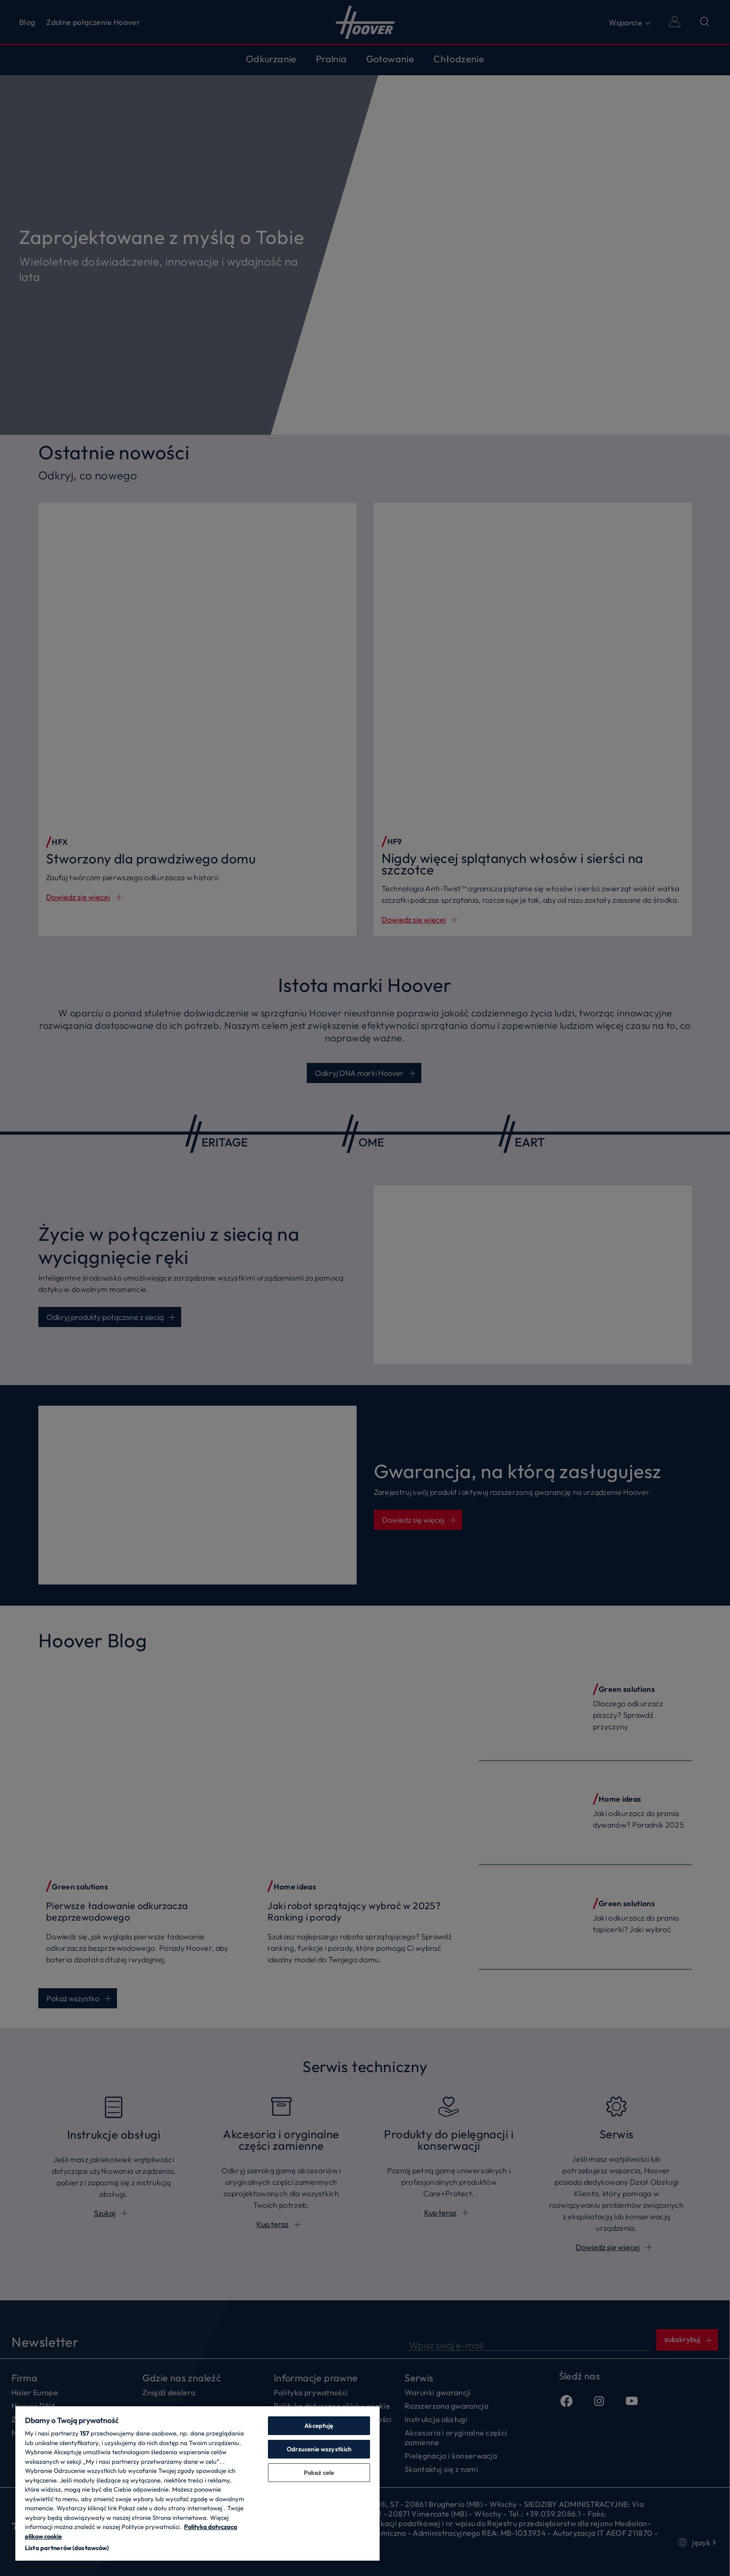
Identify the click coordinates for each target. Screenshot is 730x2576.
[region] (197, 2483)
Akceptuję (318, 2425)
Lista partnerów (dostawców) (67, 2548)
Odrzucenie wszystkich (319, 2449)
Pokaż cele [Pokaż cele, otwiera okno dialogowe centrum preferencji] (319, 2472)
